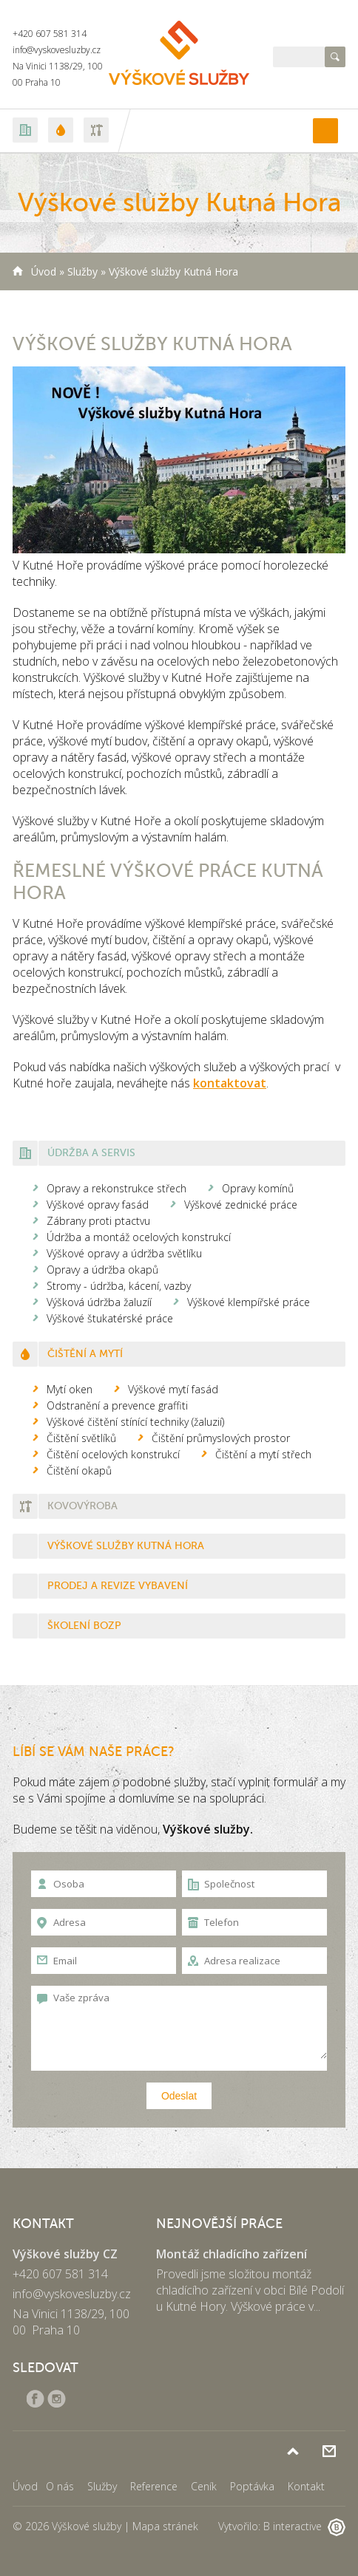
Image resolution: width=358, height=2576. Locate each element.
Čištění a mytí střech (263, 1454)
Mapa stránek (165, 2526)
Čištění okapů (79, 1470)
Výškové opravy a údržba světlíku (124, 1253)
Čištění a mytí (85, 1353)
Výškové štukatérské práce (110, 1318)
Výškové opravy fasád (98, 1205)
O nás (60, 2486)
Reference (154, 2486)
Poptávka (328, 2450)
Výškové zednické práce (240, 1205)
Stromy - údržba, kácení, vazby (119, 1286)
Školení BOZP (84, 1625)
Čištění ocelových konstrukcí (113, 1454)
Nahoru (292, 2450)
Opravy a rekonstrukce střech (116, 1188)
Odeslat (179, 2096)
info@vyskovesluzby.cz (57, 50)
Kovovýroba (82, 1505)
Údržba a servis (91, 1152)
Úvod (43, 271)
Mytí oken (69, 1389)
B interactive (304, 2526)
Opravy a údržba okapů (102, 1270)
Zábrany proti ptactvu (98, 1221)
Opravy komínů (258, 1188)
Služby (82, 271)
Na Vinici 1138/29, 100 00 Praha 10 (71, 2322)
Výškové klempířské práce (248, 1302)
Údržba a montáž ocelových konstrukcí (139, 1237)
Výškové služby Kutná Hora (125, 1545)
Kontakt (306, 2486)
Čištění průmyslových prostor (221, 1438)
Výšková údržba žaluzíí (99, 1302)
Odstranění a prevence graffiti (117, 1405)
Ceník (204, 2486)
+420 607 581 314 (50, 33)
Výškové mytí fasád (173, 1389)
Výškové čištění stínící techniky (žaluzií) (135, 1422)
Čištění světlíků (81, 1438)
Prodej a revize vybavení (117, 1585)
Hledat (335, 57)
